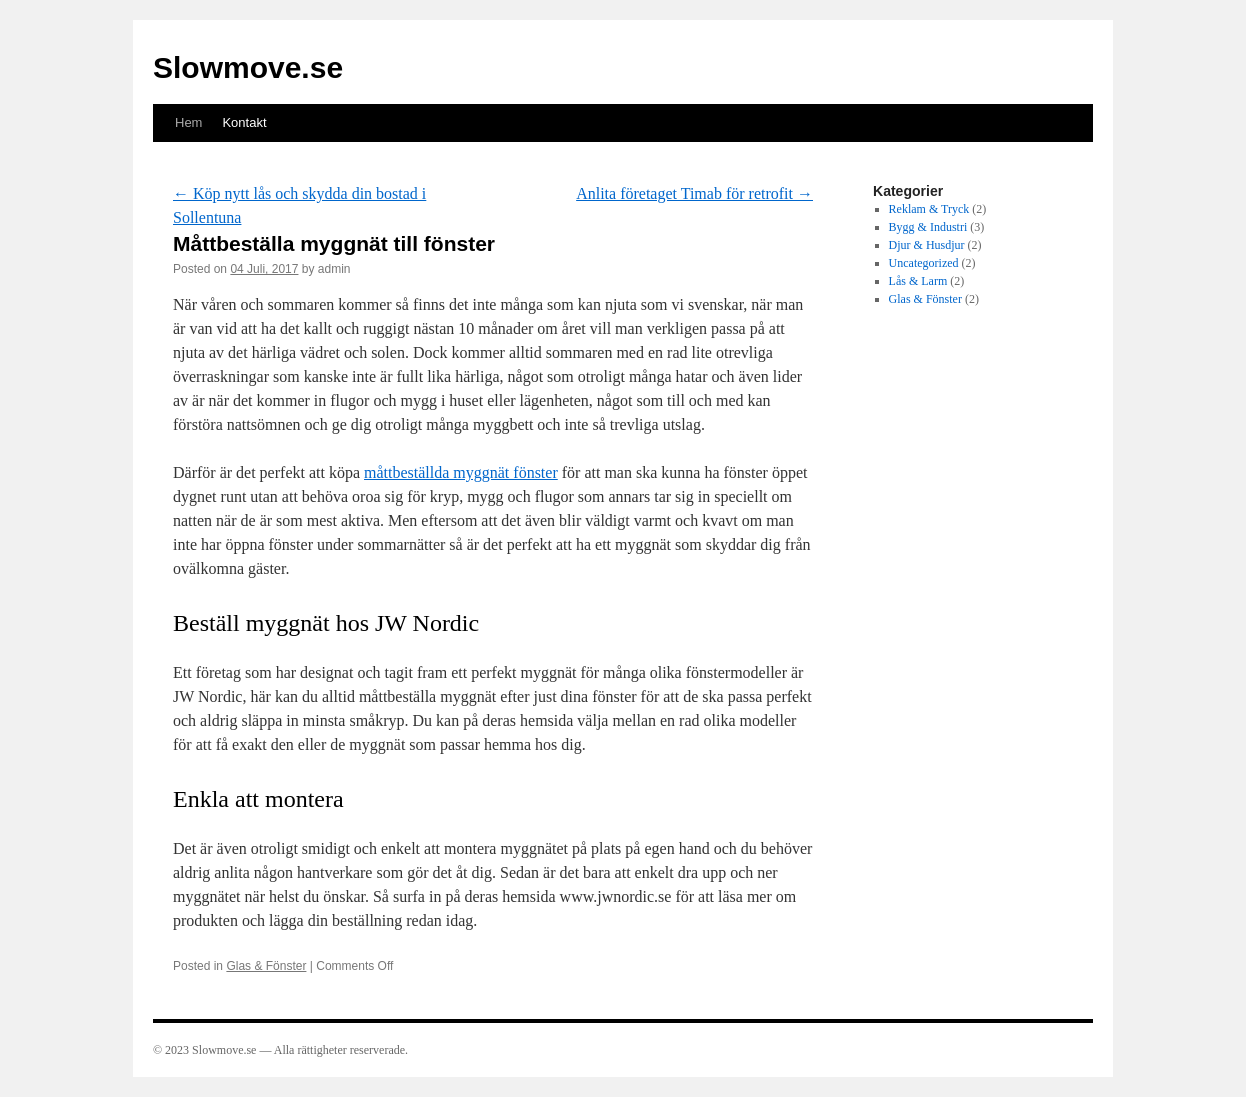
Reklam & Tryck (929, 209)
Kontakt (244, 122)
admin (334, 269)
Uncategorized (924, 263)
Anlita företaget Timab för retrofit (694, 193)
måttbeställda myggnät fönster (461, 472)
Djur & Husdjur (927, 245)
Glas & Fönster (266, 966)
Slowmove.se (248, 67)
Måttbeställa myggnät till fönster (334, 243)
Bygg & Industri (928, 227)
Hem (188, 122)
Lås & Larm (918, 281)
